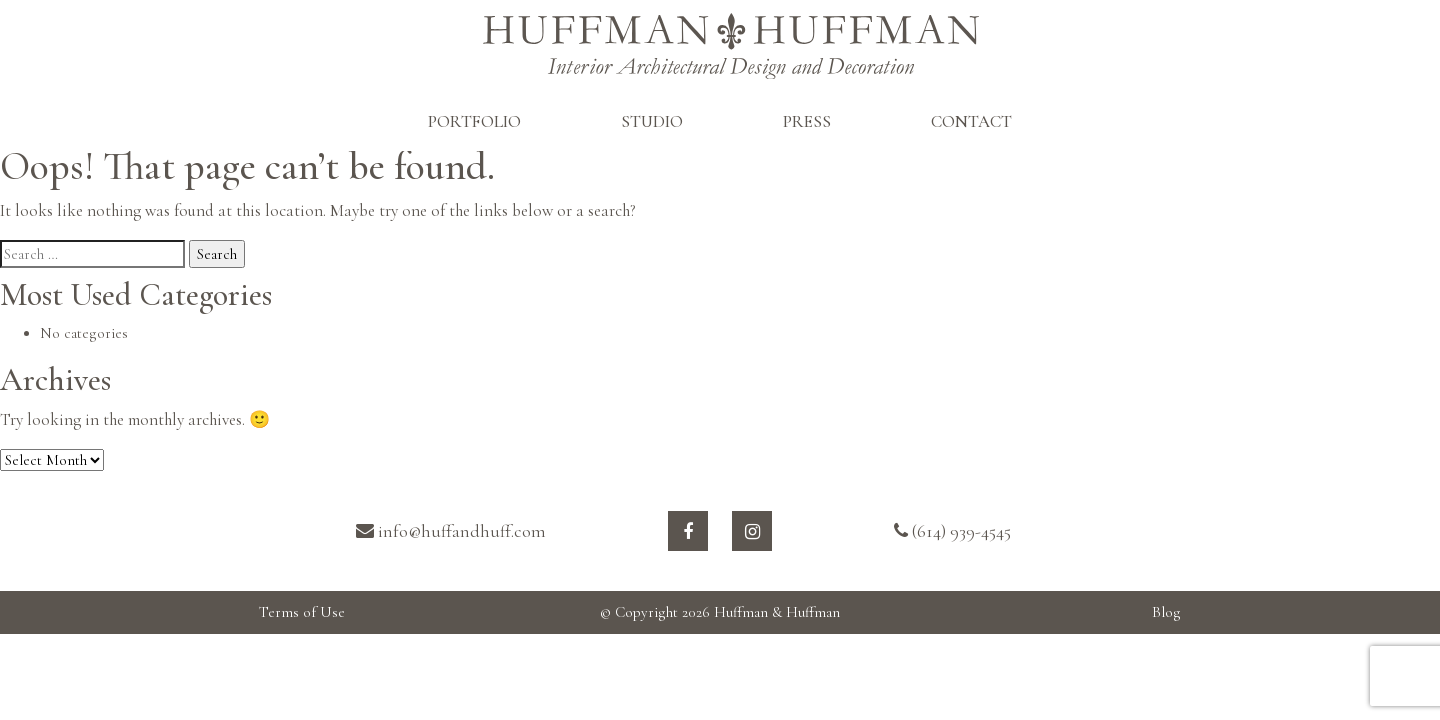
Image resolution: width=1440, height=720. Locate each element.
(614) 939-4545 (952, 531)
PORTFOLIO (474, 121)
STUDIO (652, 121)
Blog (1166, 612)
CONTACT (971, 121)
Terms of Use (302, 612)
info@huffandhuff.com (451, 531)
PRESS (807, 121)
